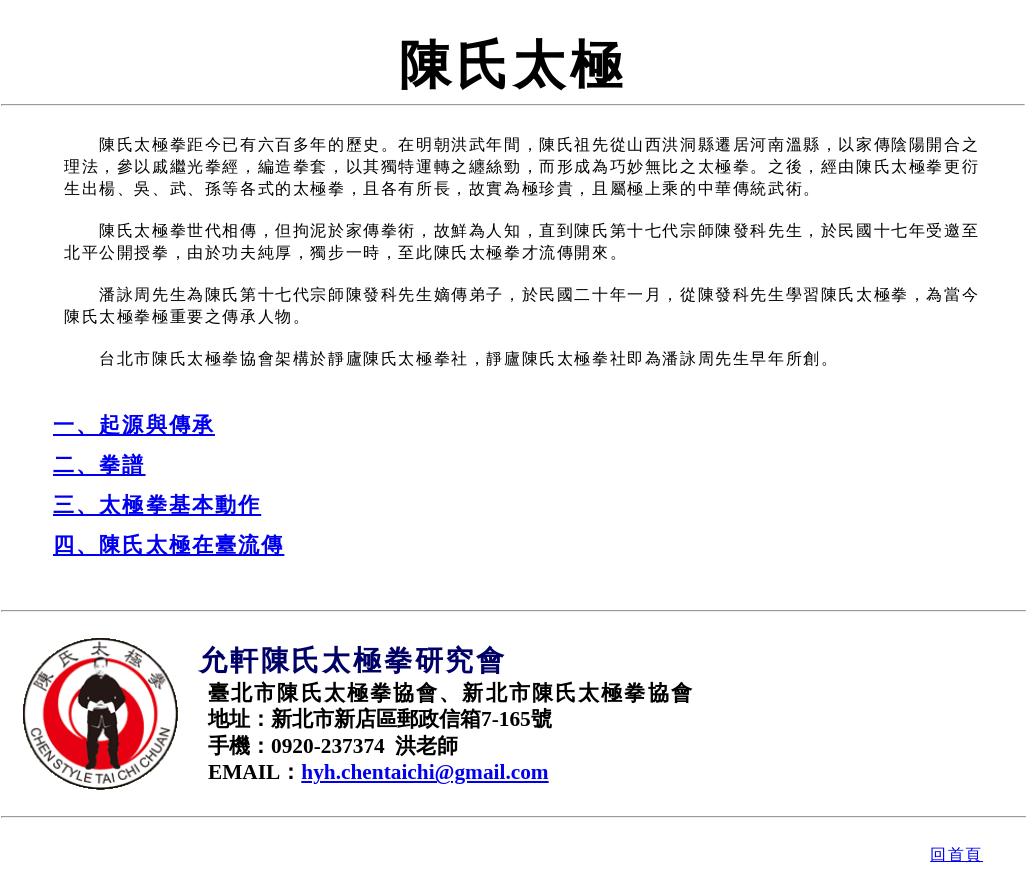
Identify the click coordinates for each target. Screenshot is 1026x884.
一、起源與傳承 (134, 425)
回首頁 (956, 854)
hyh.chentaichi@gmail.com (424, 772)
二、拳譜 (99, 465)
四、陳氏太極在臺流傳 (168, 545)
